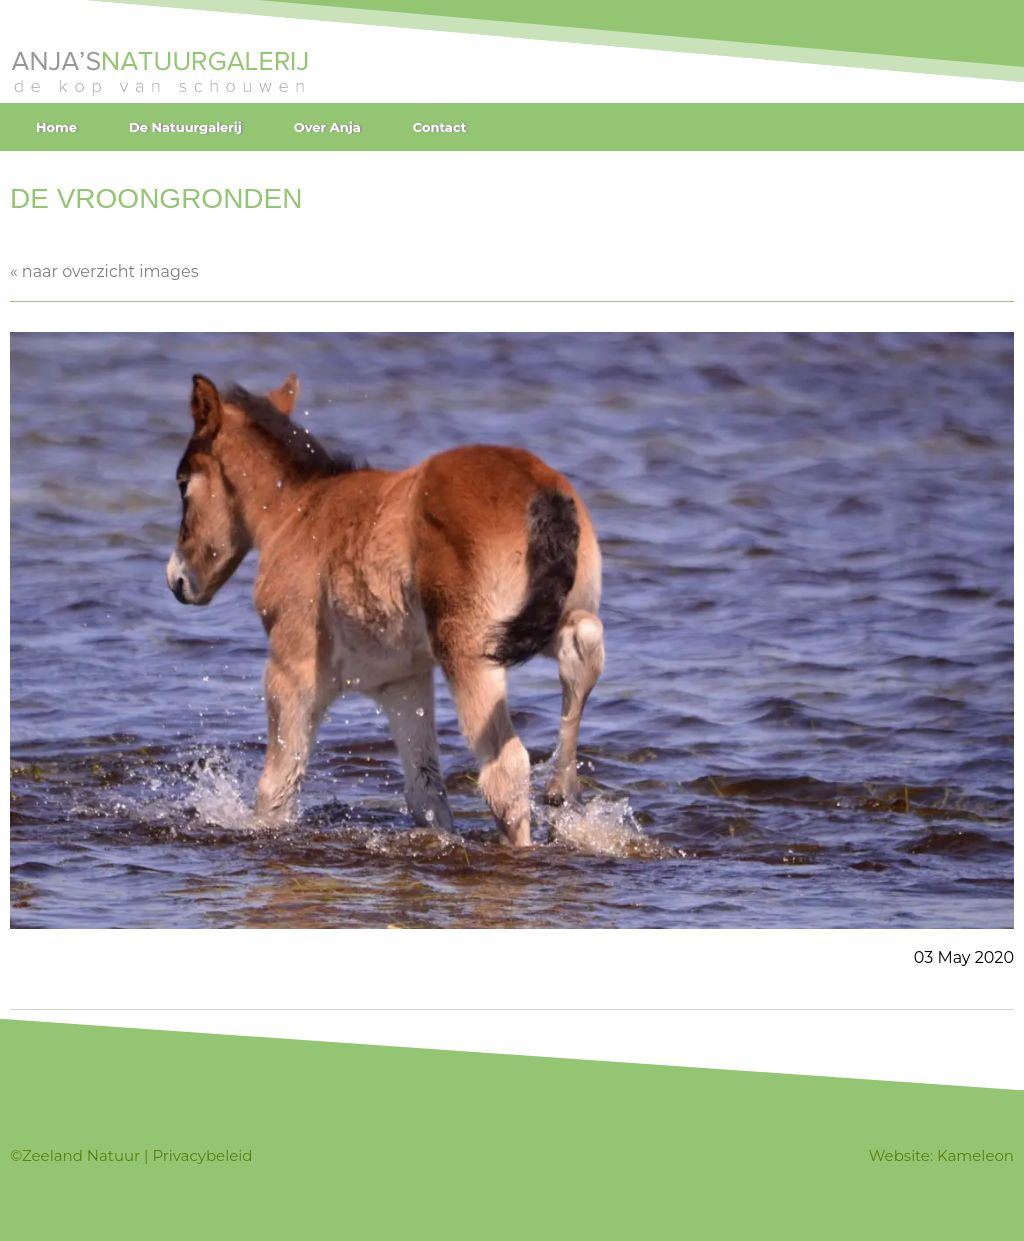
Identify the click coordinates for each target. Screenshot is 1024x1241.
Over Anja (327, 127)
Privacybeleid (202, 1155)
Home (56, 127)
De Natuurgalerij (185, 127)
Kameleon (975, 1155)
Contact (440, 127)
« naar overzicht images (104, 271)
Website (899, 1155)
